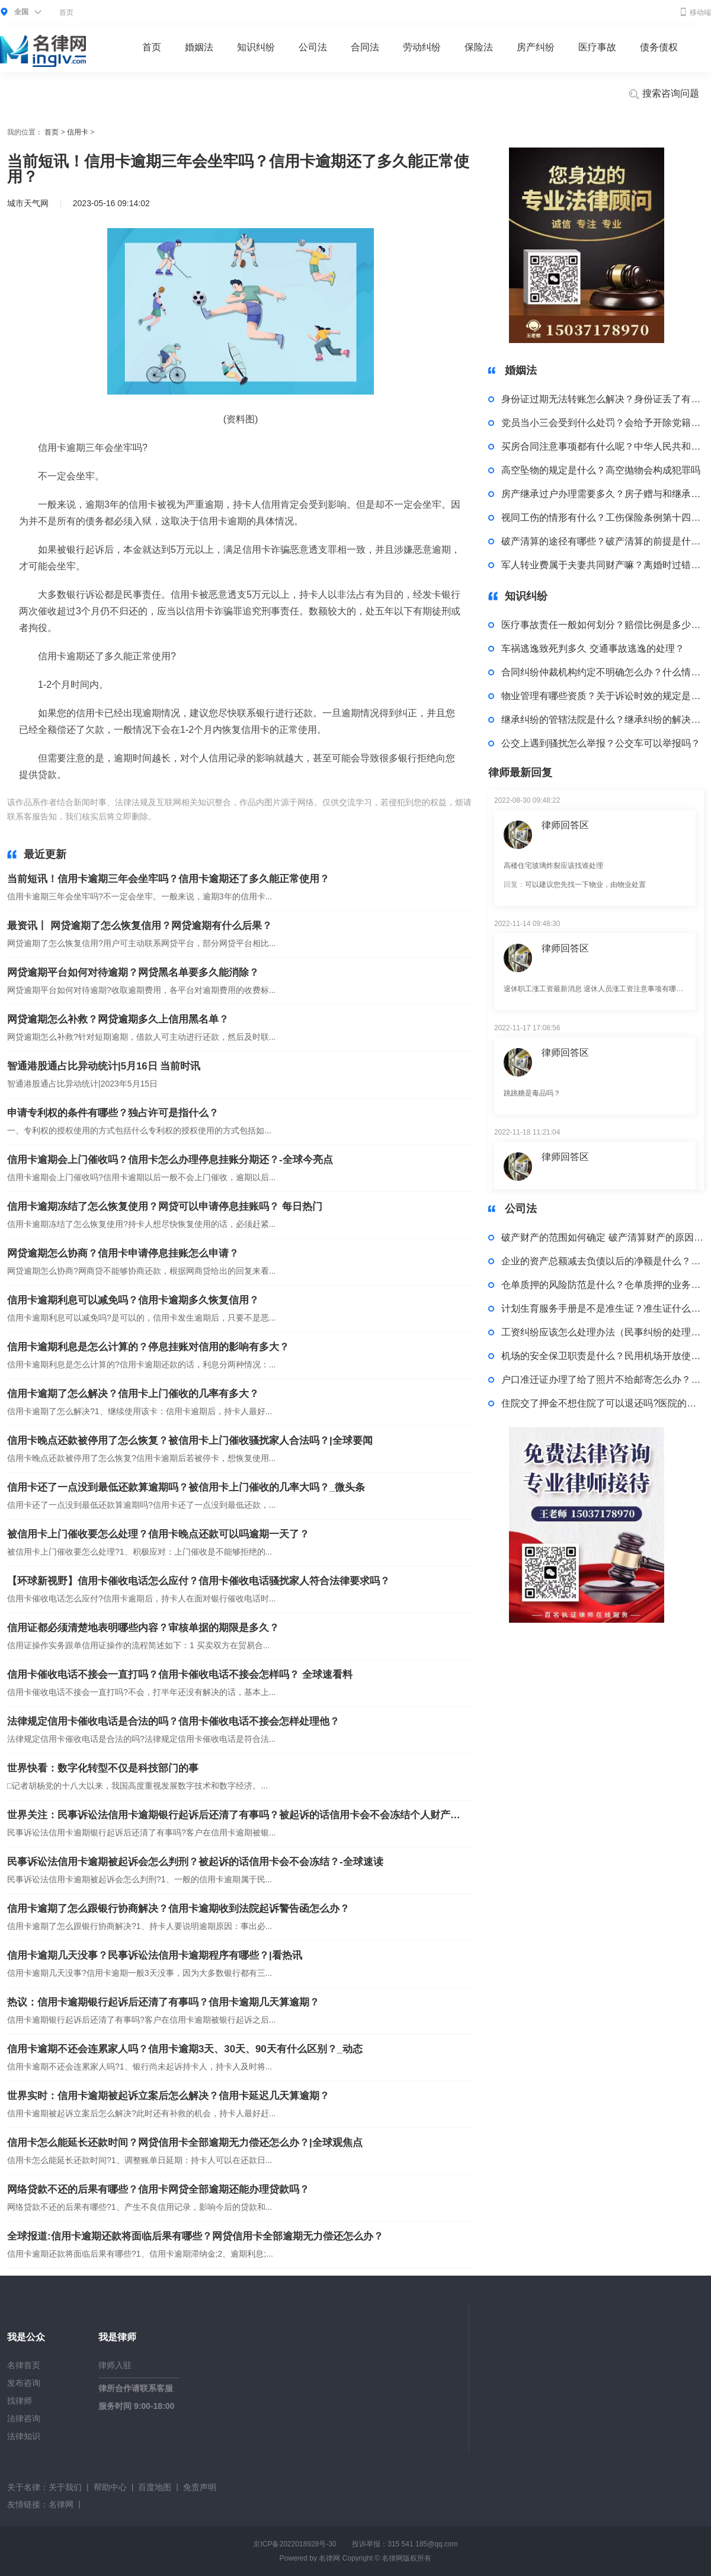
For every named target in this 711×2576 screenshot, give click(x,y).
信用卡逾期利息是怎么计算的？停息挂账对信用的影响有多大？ (148, 1347)
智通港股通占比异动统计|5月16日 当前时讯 (103, 1066)
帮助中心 (110, 2487)
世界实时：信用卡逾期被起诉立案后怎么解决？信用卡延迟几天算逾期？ (168, 2095)
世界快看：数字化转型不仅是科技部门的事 (102, 1768)
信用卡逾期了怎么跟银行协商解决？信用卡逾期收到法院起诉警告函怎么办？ (178, 1908)
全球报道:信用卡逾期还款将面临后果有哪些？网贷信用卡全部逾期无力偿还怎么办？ (195, 2236)
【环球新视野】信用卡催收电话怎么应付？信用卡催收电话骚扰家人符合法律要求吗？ (198, 1581)
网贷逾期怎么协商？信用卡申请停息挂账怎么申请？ (123, 1253)
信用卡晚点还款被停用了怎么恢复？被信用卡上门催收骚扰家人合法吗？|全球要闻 (190, 1440)
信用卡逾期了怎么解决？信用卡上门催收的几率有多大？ (133, 1393)
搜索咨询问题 (663, 94)
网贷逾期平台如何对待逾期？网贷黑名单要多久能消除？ (133, 972)
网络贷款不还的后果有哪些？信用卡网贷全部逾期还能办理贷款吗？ (158, 2189)
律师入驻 (115, 2365)
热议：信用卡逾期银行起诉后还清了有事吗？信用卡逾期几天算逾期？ (163, 2002)
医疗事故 (597, 47)
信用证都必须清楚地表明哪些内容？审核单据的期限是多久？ (143, 1627)
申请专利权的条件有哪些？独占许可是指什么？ (113, 1113)
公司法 (313, 47)
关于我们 (65, 2487)
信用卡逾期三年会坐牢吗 (231, 816)
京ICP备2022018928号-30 (294, 2544)
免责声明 (199, 2487)
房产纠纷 (536, 47)
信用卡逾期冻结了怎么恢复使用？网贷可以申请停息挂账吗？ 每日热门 (164, 1206)
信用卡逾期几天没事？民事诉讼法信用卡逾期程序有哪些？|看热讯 (154, 1955)
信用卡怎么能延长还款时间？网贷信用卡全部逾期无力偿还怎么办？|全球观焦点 (185, 2142)
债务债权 (659, 47)
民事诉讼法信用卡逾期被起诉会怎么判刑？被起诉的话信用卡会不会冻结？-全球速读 (195, 1861)
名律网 (61, 2504)
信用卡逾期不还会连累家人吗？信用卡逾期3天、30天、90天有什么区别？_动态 (185, 2049)
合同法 (365, 47)
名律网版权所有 (406, 2558)
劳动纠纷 (422, 47)
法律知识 (23, 2436)
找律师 (19, 2400)
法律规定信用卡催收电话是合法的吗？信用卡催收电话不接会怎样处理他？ (173, 1721)
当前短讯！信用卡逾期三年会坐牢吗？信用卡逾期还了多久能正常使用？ (168, 879)
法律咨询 (23, 2418)
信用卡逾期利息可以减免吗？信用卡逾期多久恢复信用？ (133, 1300)
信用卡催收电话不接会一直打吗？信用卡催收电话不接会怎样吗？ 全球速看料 (180, 1674)
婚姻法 (199, 47)
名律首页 (23, 2365)
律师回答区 (565, 825)
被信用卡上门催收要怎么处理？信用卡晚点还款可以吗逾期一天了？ (158, 1534)
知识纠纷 (256, 47)
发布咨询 (23, 2383)
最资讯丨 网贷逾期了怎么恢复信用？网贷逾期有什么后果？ (139, 925)
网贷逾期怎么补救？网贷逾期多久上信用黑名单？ (118, 1019)
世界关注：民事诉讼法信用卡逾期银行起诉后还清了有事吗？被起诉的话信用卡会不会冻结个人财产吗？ (235, 1815)
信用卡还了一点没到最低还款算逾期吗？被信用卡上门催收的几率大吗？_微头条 (186, 1487)
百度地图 (154, 2487)
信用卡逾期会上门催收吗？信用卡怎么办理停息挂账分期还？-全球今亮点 (170, 1159)
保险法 (479, 47)
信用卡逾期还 (304, 816)
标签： (171, 816)
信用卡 (77, 132)
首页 (66, 12)
